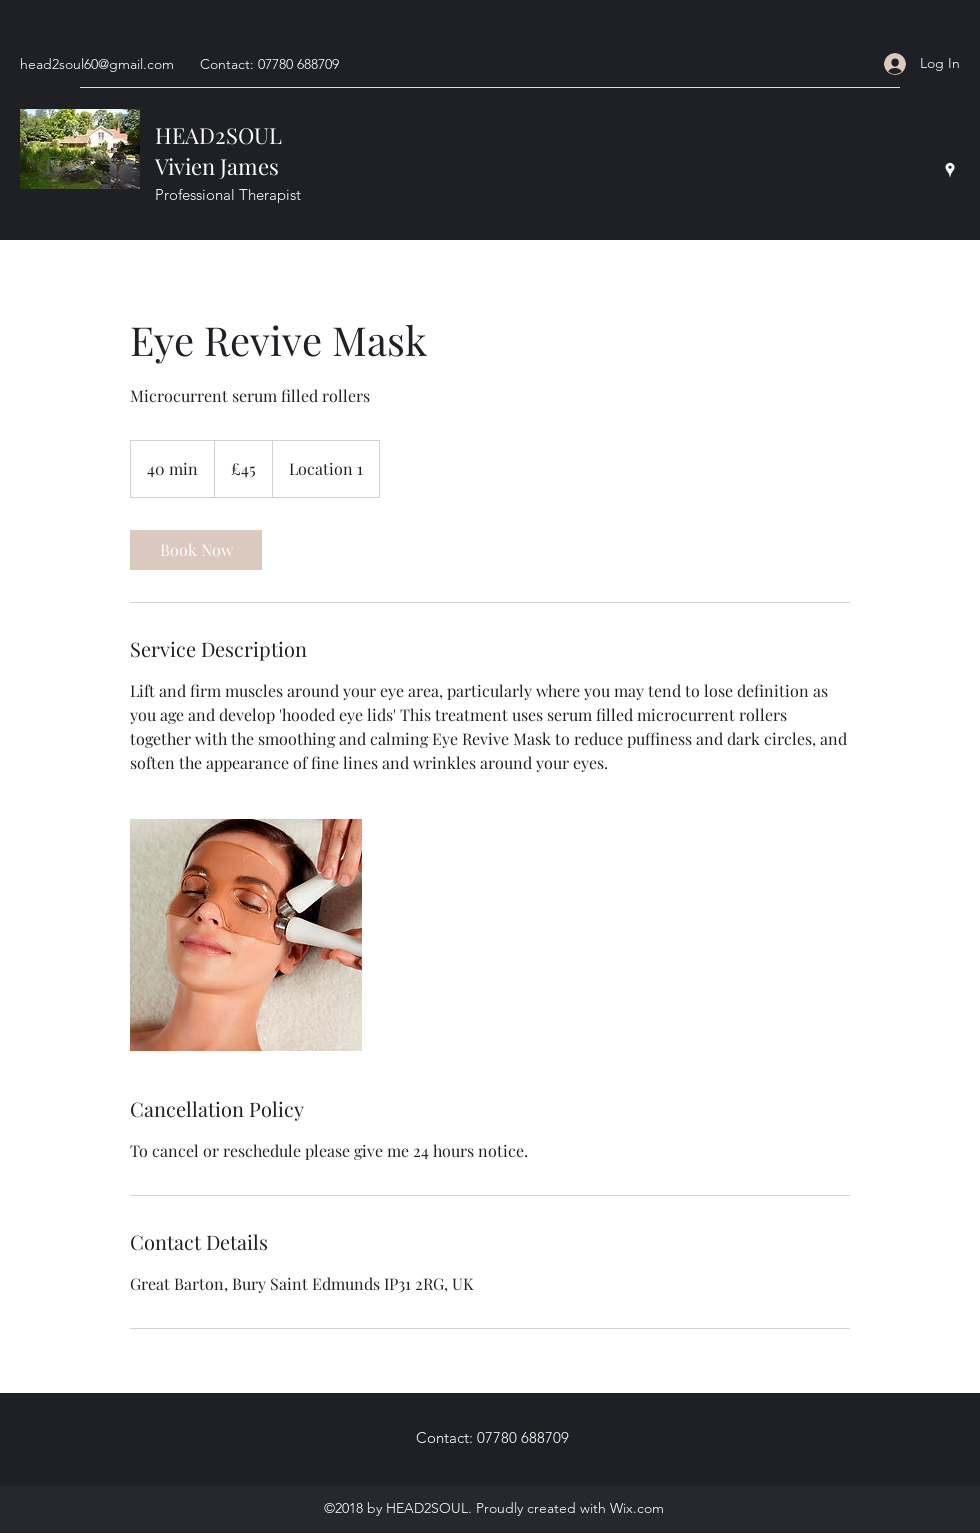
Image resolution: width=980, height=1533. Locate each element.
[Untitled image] (246, 935)
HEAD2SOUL (218, 135)
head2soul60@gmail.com (97, 64)
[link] (196, 550)
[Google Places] (950, 170)
